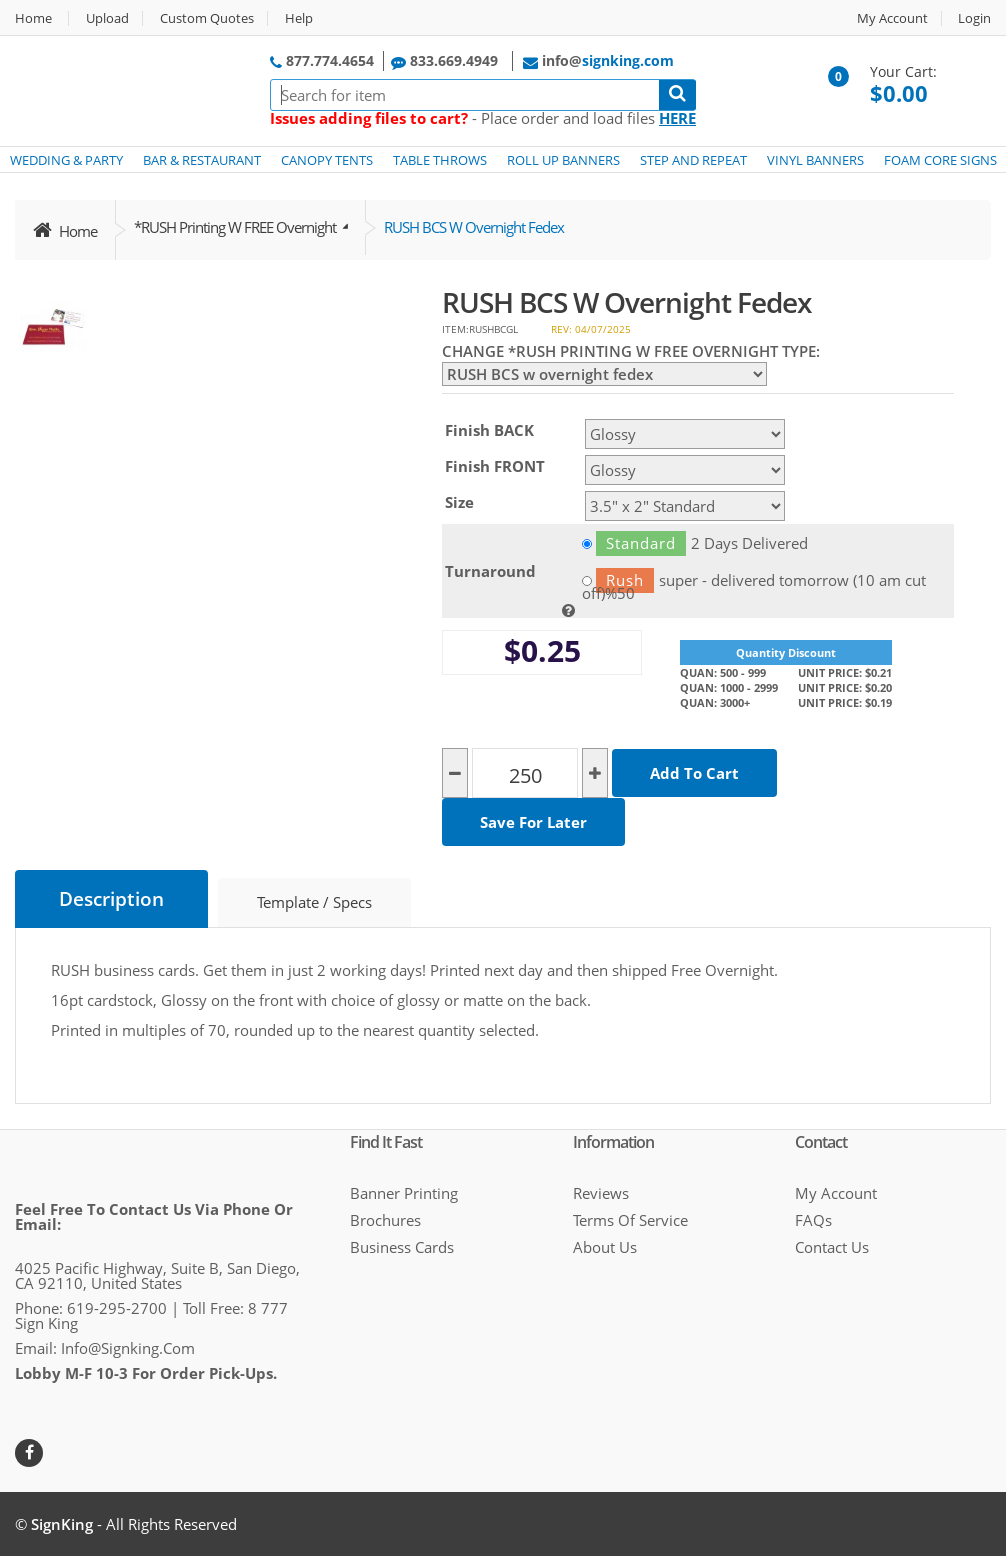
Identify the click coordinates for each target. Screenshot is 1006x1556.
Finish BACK (489, 430)
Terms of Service (630, 1220)
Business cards (402, 1247)
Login (974, 18)
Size (459, 502)
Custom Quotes (207, 18)
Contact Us (832, 1247)
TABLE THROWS (440, 160)
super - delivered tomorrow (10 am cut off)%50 (754, 580)
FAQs (813, 1220)
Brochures (385, 1220)
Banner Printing (404, 1193)
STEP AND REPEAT (693, 160)
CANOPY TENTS (327, 160)
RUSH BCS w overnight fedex (474, 227)
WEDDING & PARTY (66, 160)
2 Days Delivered (695, 543)
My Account (892, 18)
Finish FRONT (495, 466)
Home (33, 18)
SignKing (62, 1524)
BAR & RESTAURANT (202, 160)
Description (111, 899)
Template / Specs (314, 902)
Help (299, 18)
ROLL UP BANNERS (563, 160)
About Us (605, 1247)
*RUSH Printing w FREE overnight (236, 227)
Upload (107, 18)
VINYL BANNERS (815, 160)
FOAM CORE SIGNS (940, 160)
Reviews (601, 1193)
